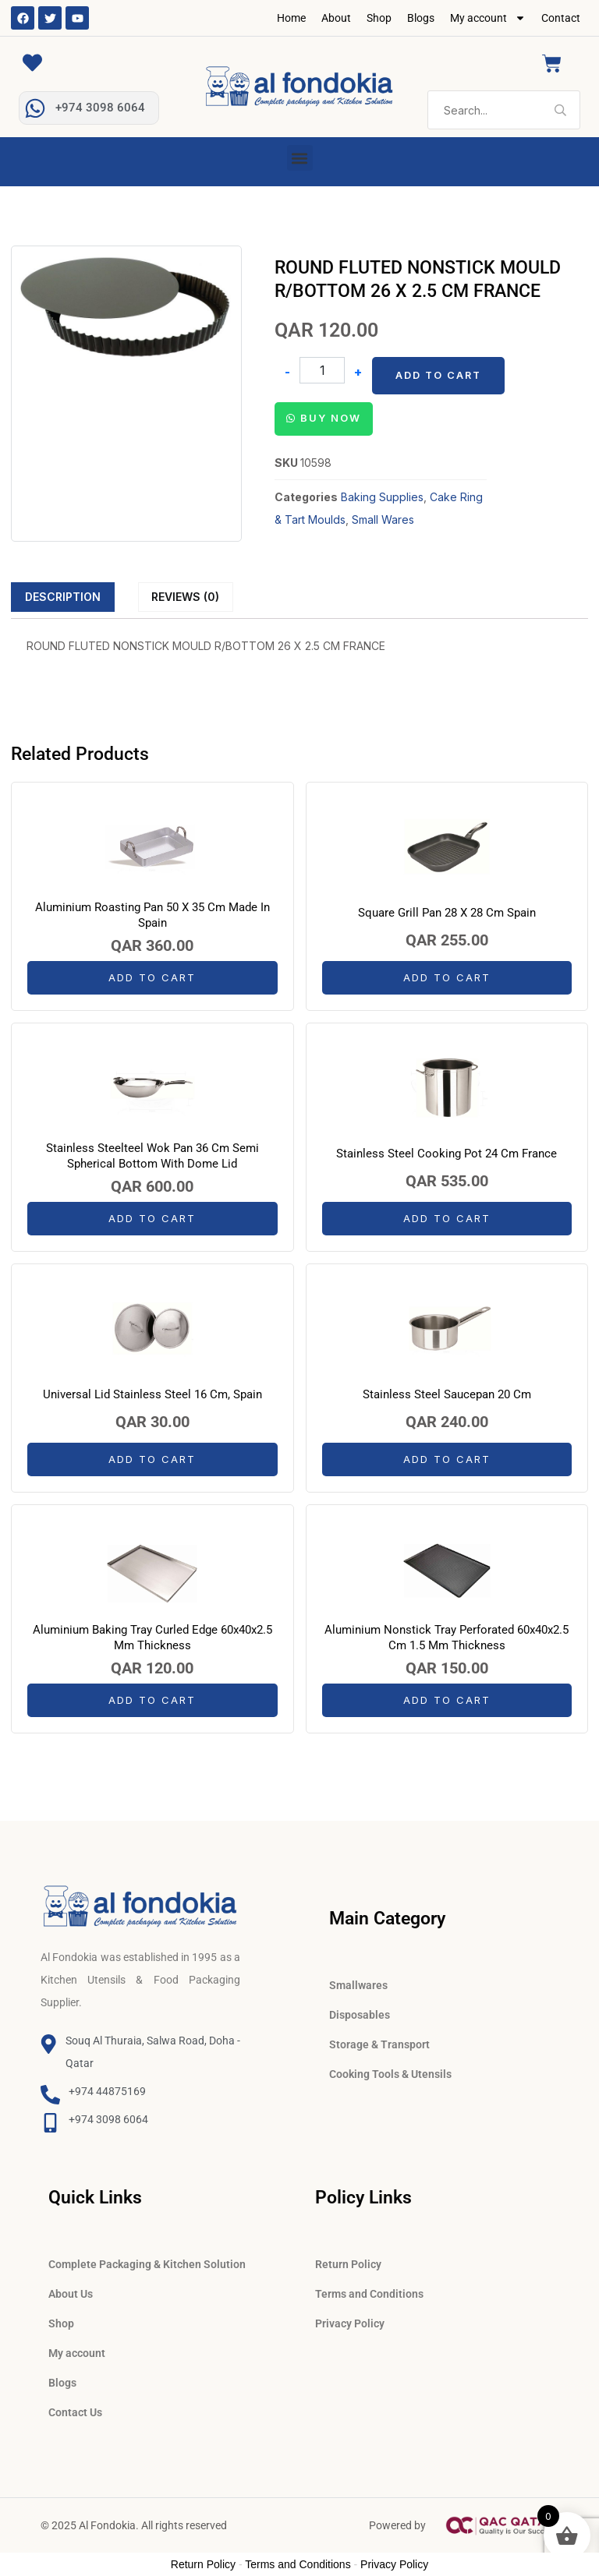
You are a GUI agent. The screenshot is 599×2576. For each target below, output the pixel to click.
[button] (300, 158)
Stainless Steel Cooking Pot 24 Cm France (446, 1154)
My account (488, 18)
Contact (560, 18)
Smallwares (358, 1985)
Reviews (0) (185, 596)
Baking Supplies (382, 497)
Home (291, 18)
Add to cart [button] (152, 977)
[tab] (63, 597)
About (336, 18)
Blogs (420, 18)
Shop (379, 18)
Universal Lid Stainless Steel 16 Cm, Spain (152, 1394)
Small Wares (383, 519)
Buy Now (330, 418)
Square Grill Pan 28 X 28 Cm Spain (447, 913)
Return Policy (348, 2264)
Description (63, 596)
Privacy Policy (350, 2323)
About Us (70, 2294)
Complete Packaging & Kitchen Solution (147, 2264)
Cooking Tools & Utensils (390, 2074)
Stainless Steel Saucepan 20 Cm (447, 1394)
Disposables (359, 2015)
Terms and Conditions (369, 2294)
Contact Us (75, 2412)
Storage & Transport (379, 2044)
